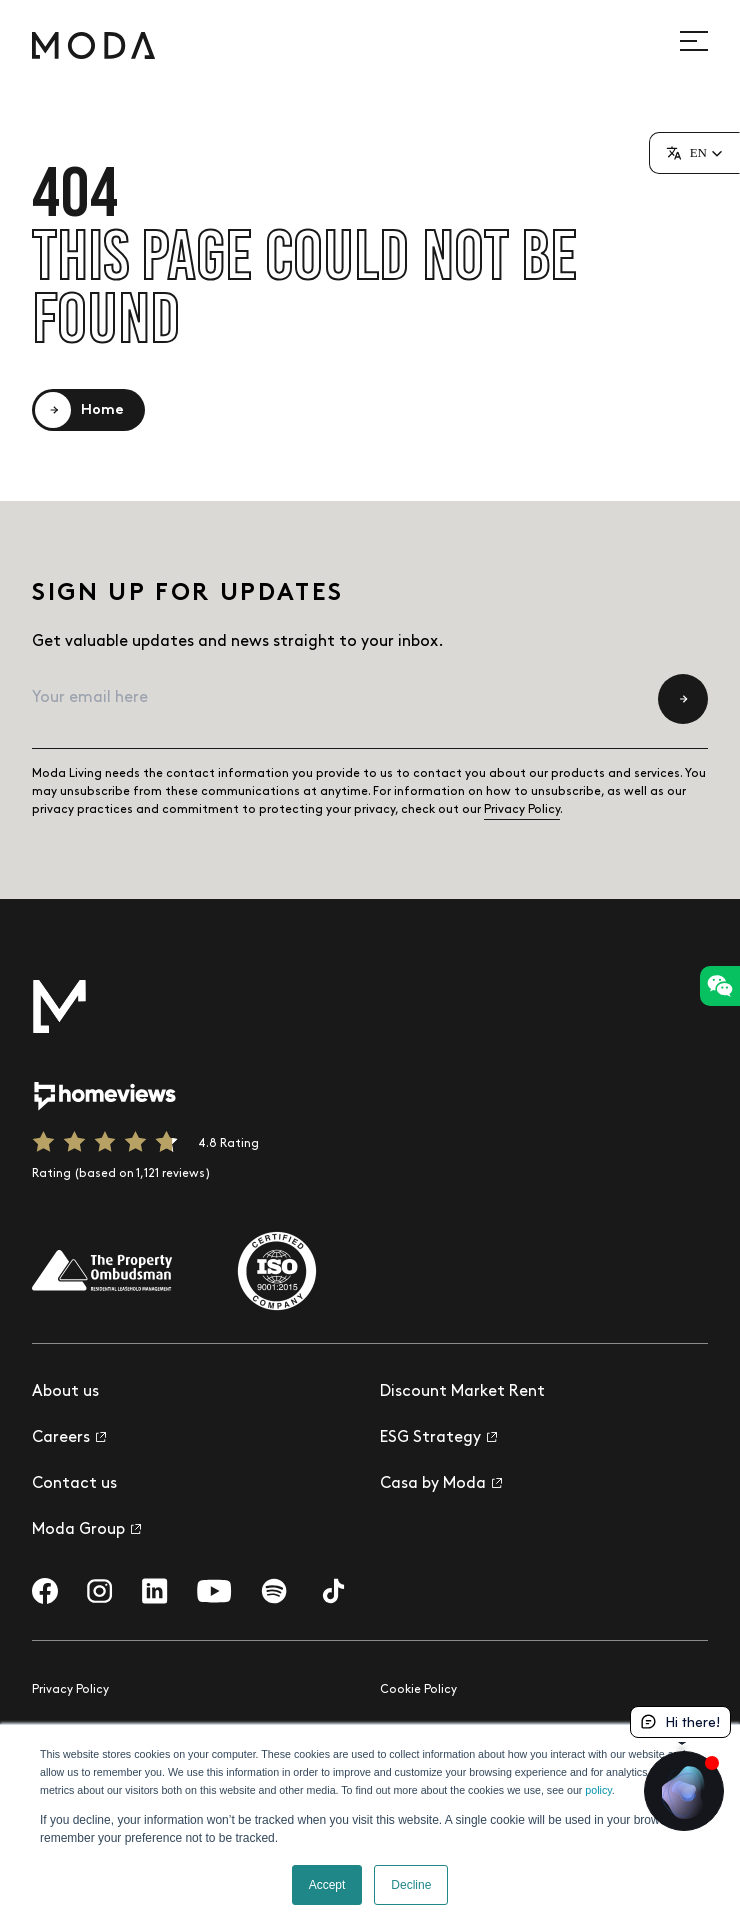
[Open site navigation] (705, 41)
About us (65, 1391)
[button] (694, 153)
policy (598, 1790)
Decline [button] (411, 1885)
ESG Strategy (438, 1437)
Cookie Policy (418, 1689)
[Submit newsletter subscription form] (683, 699)
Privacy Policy (522, 809)
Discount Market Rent (462, 1391)
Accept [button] (327, 1885)
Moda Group (86, 1529)
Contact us (74, 1483)
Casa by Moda (441, 1483)
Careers (69, 1437)
